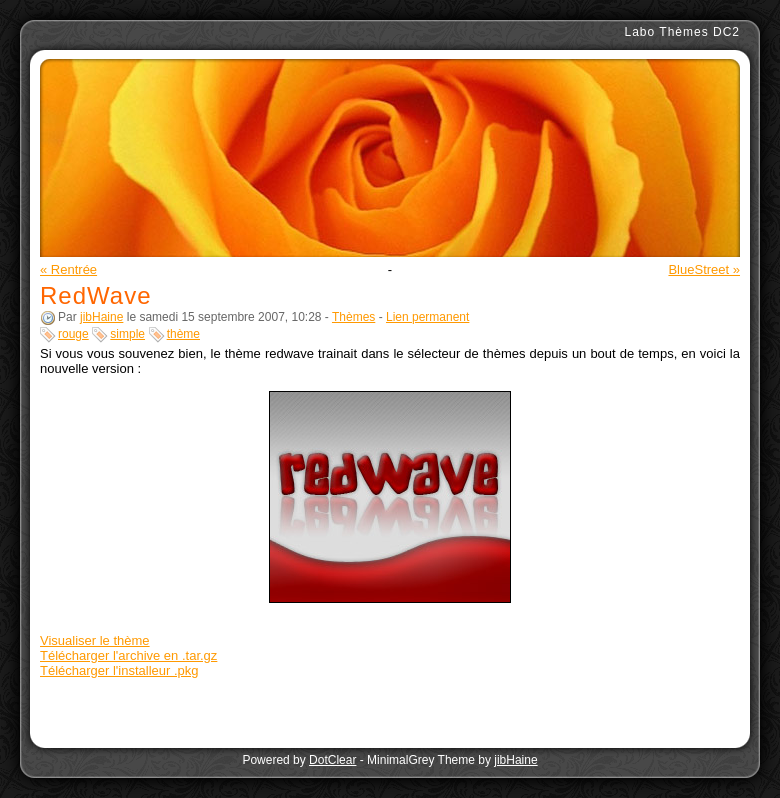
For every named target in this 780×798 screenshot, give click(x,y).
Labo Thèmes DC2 (683, 32)
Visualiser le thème (95, 640)
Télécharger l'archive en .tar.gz (128, 655)
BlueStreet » (704, 269)
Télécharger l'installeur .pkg (119, 670)
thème (183, 334)
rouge (73, 334)
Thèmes (353, 317)
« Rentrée (68, 269)
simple (127, 334)
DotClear (332, 760)
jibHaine (101, 317)
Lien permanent (427, 317)
